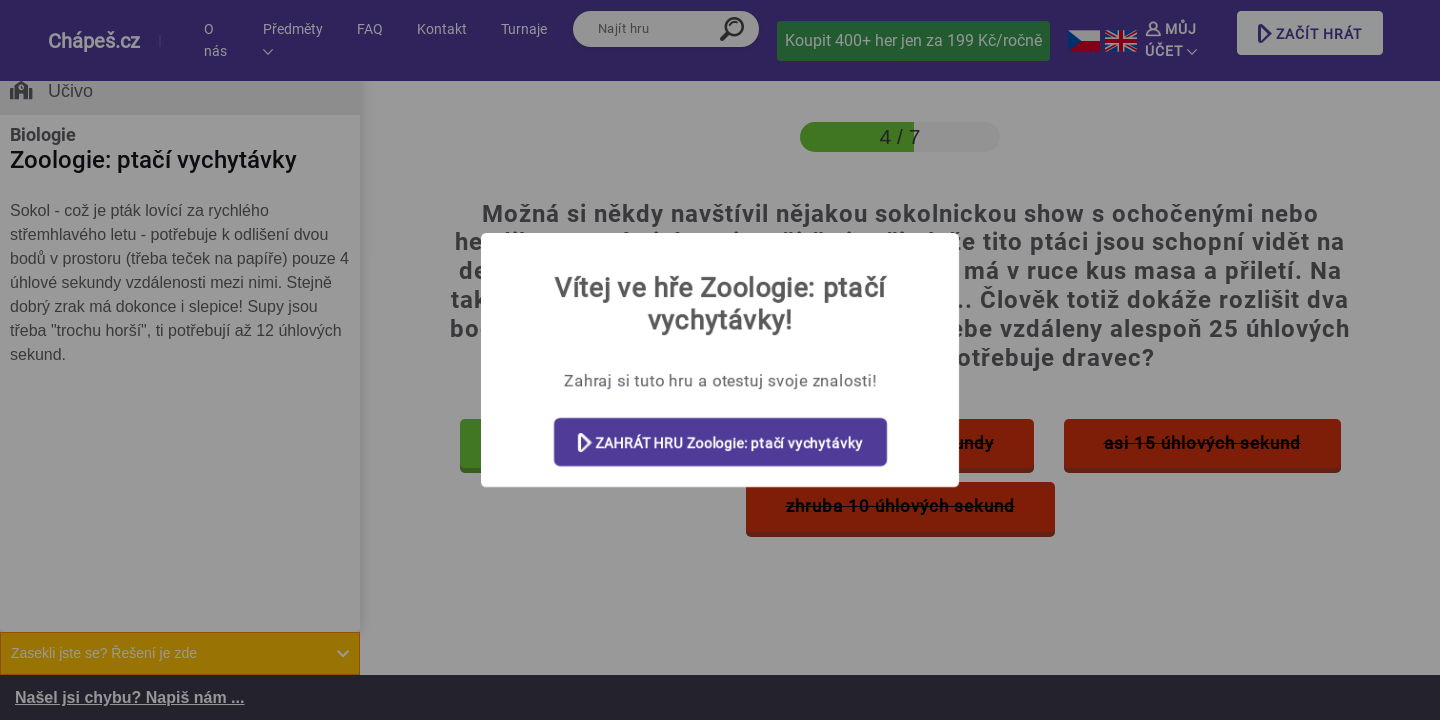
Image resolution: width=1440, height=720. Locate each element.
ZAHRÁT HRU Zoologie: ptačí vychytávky (720, 443)
